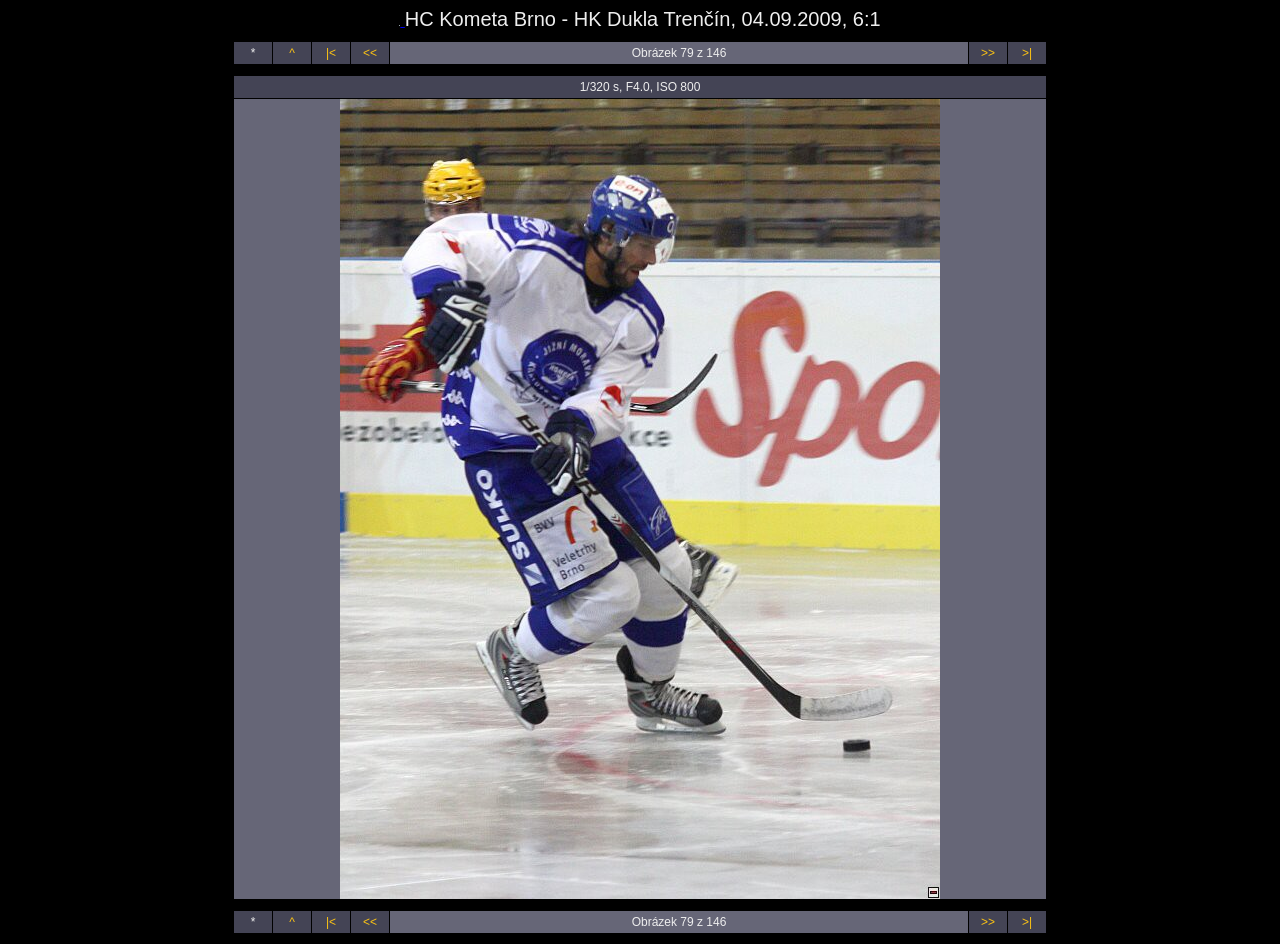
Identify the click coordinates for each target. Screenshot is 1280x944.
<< (370, 53)
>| (1027, 53)
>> (988, 53)
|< (331, 53)
